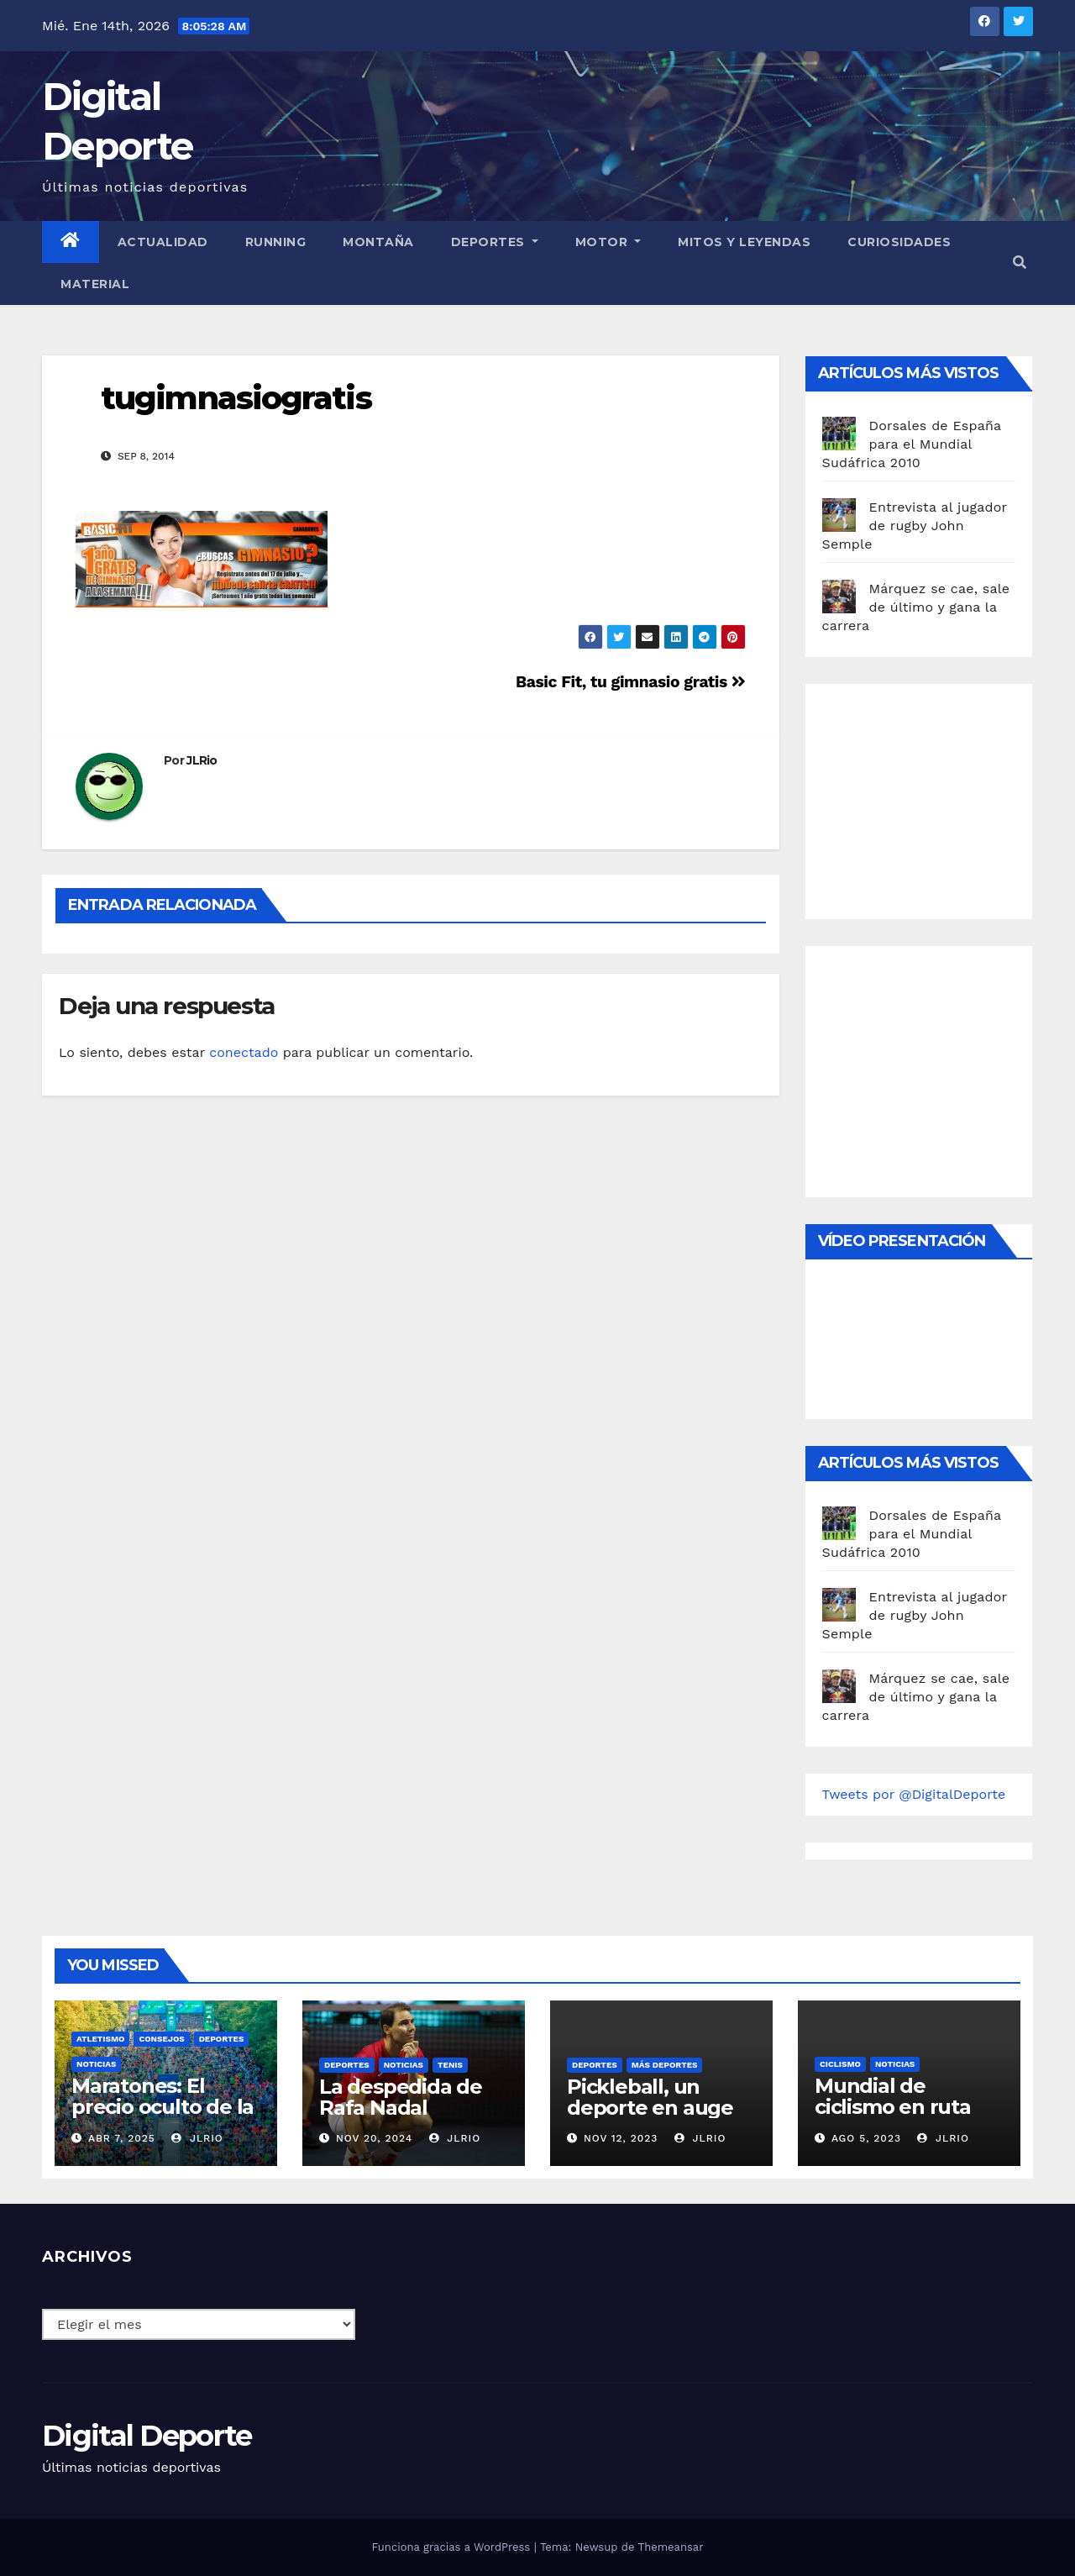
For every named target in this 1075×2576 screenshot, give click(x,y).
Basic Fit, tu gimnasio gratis (630, 681)
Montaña (378, 242)
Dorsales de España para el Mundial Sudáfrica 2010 (911, 444)
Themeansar (671, 2547)
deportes (221, 2038)
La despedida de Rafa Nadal (400, 2097)
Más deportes (665, 2064)
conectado (243, 1052)
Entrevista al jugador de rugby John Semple (914, 525)
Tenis (450, 2064)
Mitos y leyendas (744, 242)
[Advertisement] (948, 797)
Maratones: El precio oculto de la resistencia (162, 2107)
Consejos (161, 2038)
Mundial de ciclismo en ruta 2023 (893, 2107)
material (94, 284)
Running (276, 242)
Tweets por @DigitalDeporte (914, 1794)
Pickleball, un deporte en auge (650, 2097)
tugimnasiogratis (236, 398)
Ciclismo (840, 2064)
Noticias (96, 2064)
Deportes (494, 242)
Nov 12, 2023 (621, 2138)
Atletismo (100, 2038)
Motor (608, 242)
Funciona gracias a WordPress (452, 2547)
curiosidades (899, 242)
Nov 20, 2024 (374, 2138)
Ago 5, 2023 (866, 2138)
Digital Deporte (147, 2435)
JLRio (202, 760)
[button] (1019, 263)
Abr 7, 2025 (121, 2138)
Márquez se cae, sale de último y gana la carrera (916, 607)
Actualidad (163, 242)
